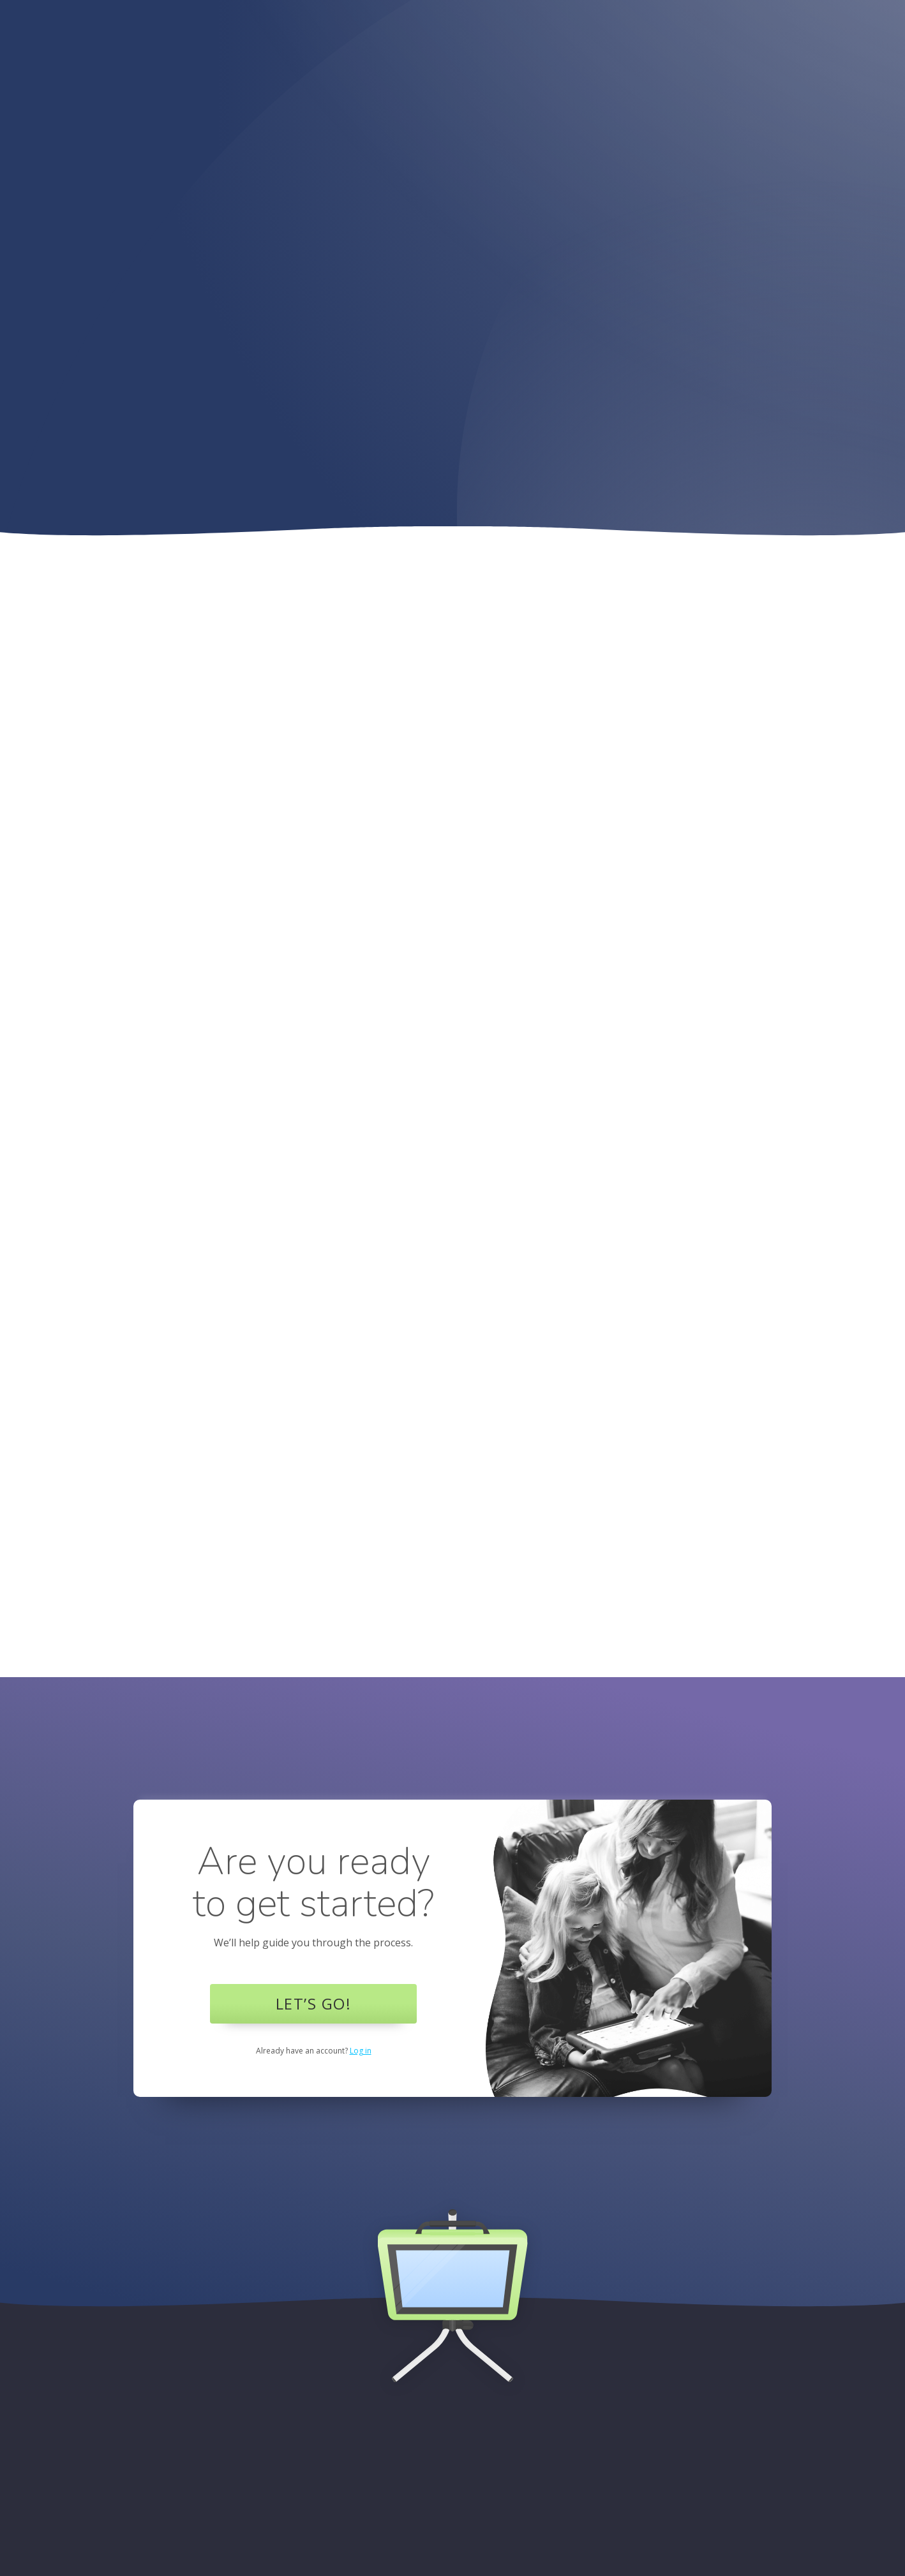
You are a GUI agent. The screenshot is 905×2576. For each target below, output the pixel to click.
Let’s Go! (314, 2003)
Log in (360, 2050)
